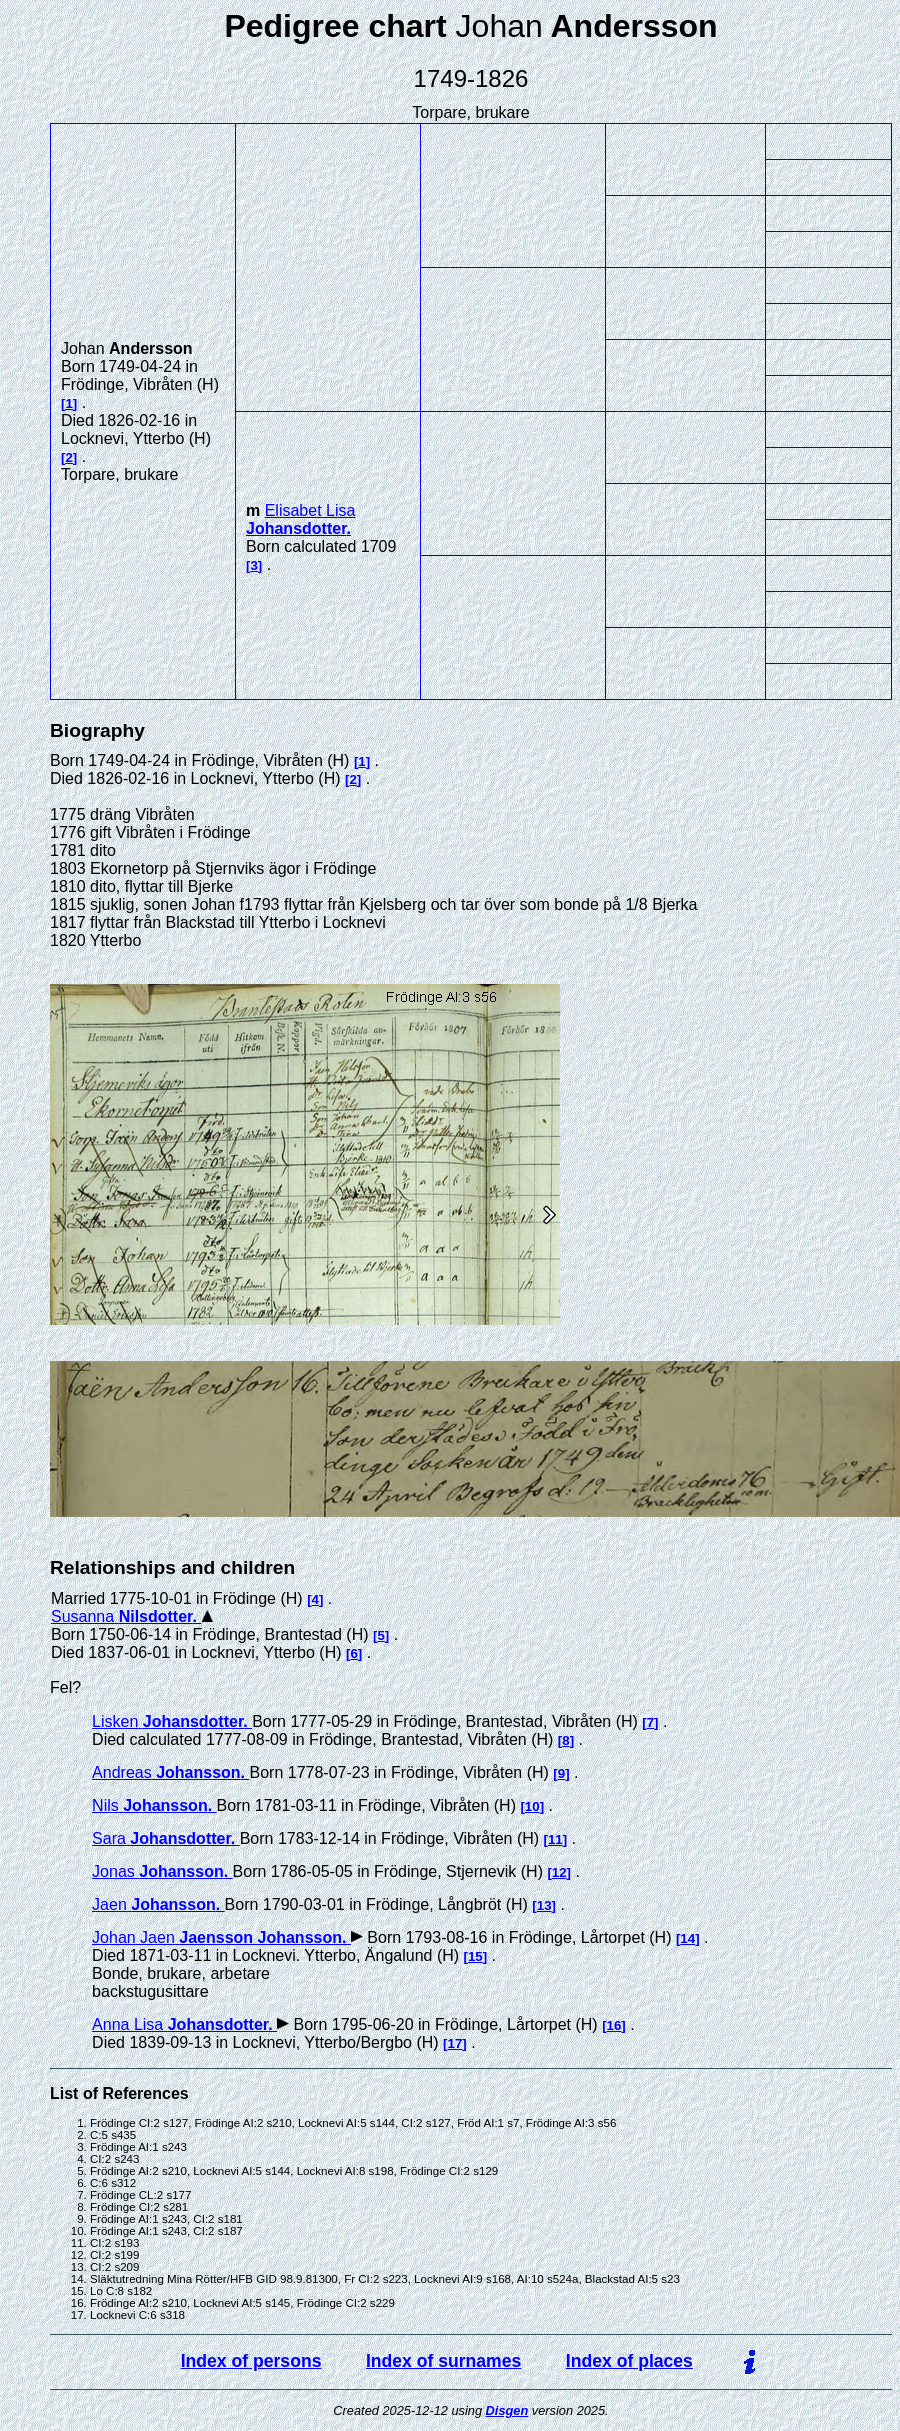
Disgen (507, 2410)
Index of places (629, 2361)
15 (475, 1956)
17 (455, 2043)
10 (532, 1806)
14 (687, 1938)
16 (614, 2025)
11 (555, 1839)
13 (544, 1905)
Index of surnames (443, 2361)
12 (559, 1872)
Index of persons (251, 2361)
